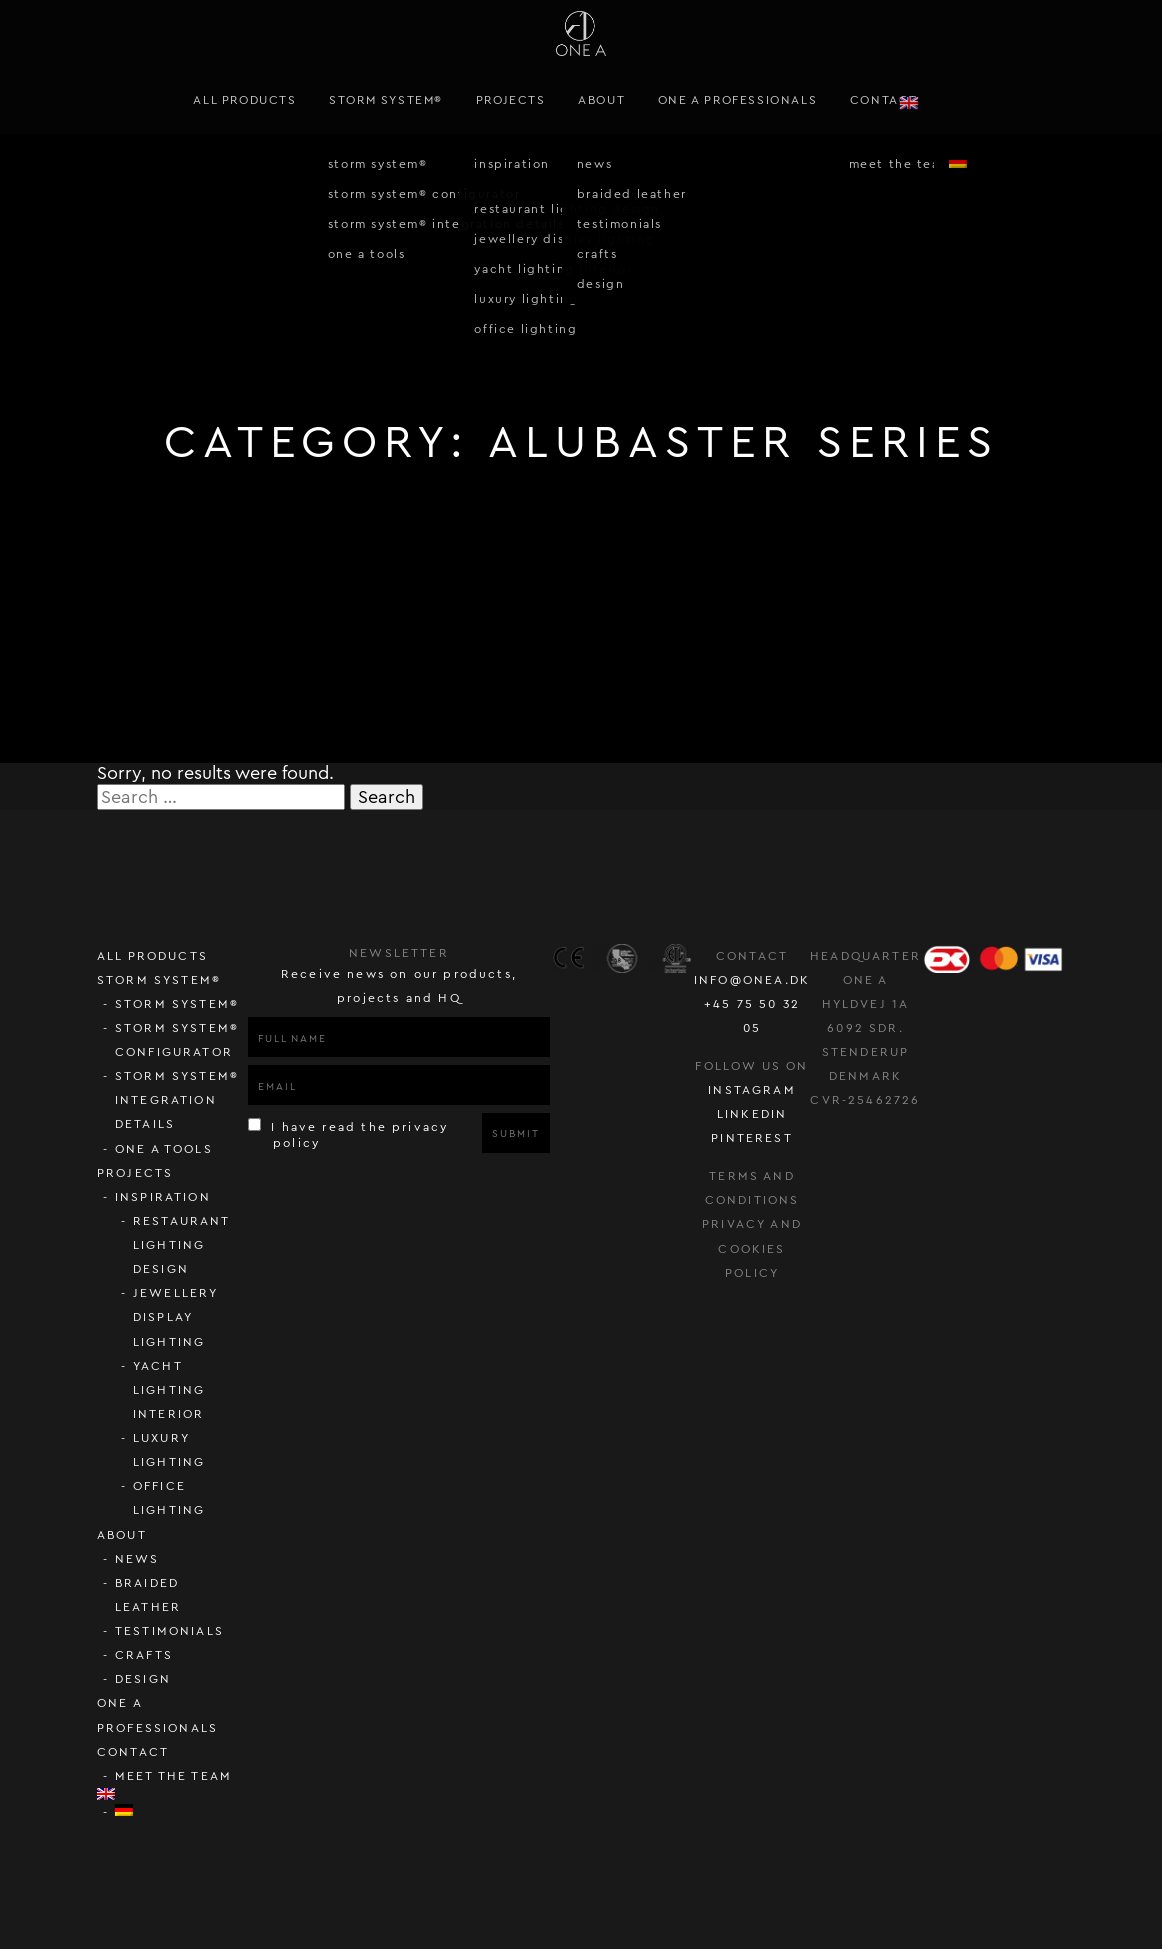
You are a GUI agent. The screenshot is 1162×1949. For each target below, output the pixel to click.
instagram (752, 1090)
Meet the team (173, 1776)
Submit (515, 1134)
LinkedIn (752, 1114)
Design (143, 1679)
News (137, 1559)
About (601, 100)
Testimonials (169, 1631)
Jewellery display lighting (176, 1317)
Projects (511, 100)
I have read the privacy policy (348, 1134)
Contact (884, 100)
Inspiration (163, 1197)
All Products (244, 100)
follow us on (751, 1066)
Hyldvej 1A (866, 1004)
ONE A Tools (164, 1149)
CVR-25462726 (865, 1100)
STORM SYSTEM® (386, 100)
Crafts (144, 1655)
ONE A (866, 980)
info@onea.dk (752, 980)
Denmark (865, 1076)
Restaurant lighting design (181, 1245)
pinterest (752, 1138)
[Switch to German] (181, 1810)
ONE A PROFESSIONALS (737, 100)
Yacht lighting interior (169, 1390)
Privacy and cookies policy (752, 1248)
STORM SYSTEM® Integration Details (177, 1100)
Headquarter (865, 956)
